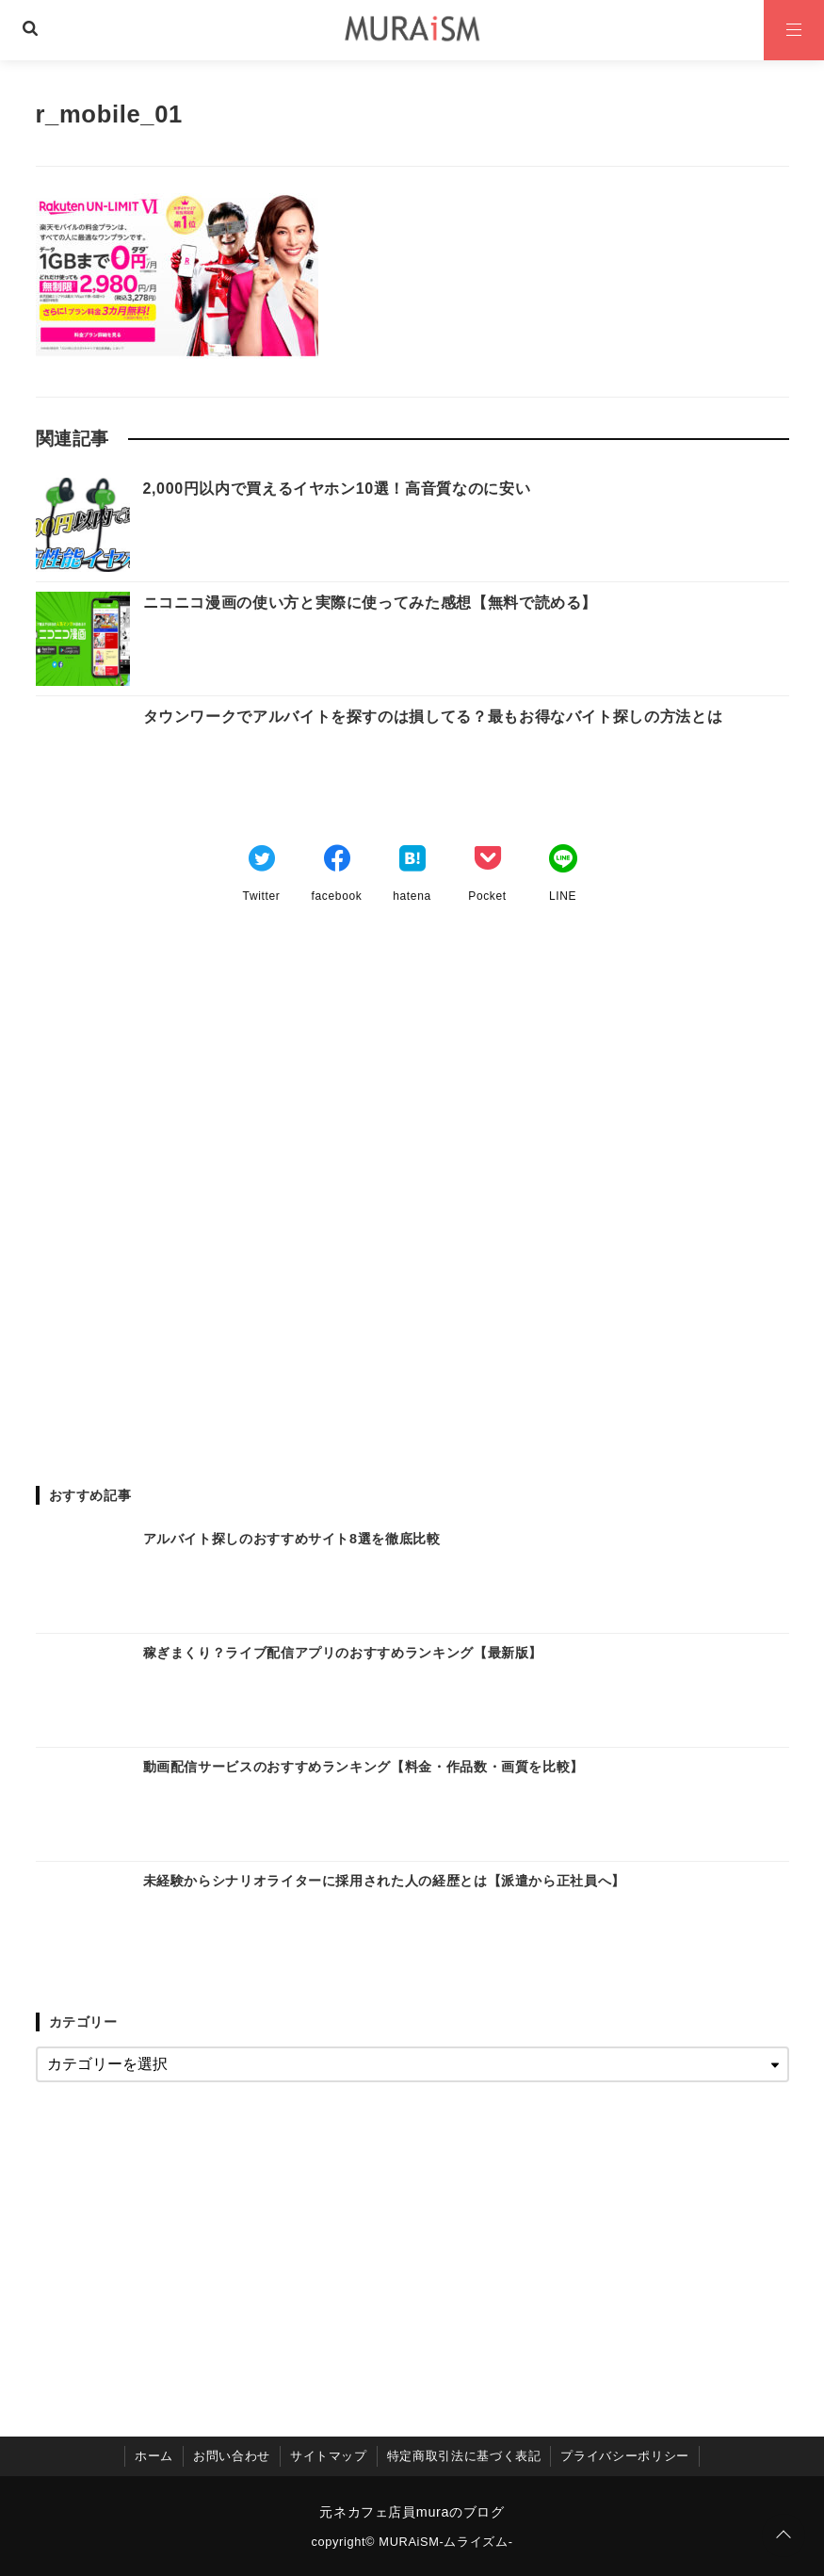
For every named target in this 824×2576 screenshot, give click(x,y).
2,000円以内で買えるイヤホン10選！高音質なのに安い (337, 489)
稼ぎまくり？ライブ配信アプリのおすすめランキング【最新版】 (343, 1652)
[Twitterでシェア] (261, 861)
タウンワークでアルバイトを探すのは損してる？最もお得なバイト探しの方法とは (433, 717)
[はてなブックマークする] (412, 861)
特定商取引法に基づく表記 (464, 2456)
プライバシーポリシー (624, 2456)
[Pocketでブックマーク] (487, 861)
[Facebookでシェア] (337, 861)
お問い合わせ (231, 2456)
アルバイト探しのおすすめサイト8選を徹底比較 (292, 1538)
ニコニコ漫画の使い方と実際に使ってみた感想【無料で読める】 (370, 603)
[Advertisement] (412, 1188)
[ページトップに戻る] (783, 2535)
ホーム (154, 2456)
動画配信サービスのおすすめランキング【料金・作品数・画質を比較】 (363, 1766)
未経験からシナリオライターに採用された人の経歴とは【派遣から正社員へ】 (384, 1880)
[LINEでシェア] (563, 861)
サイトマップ (328, 2456)
